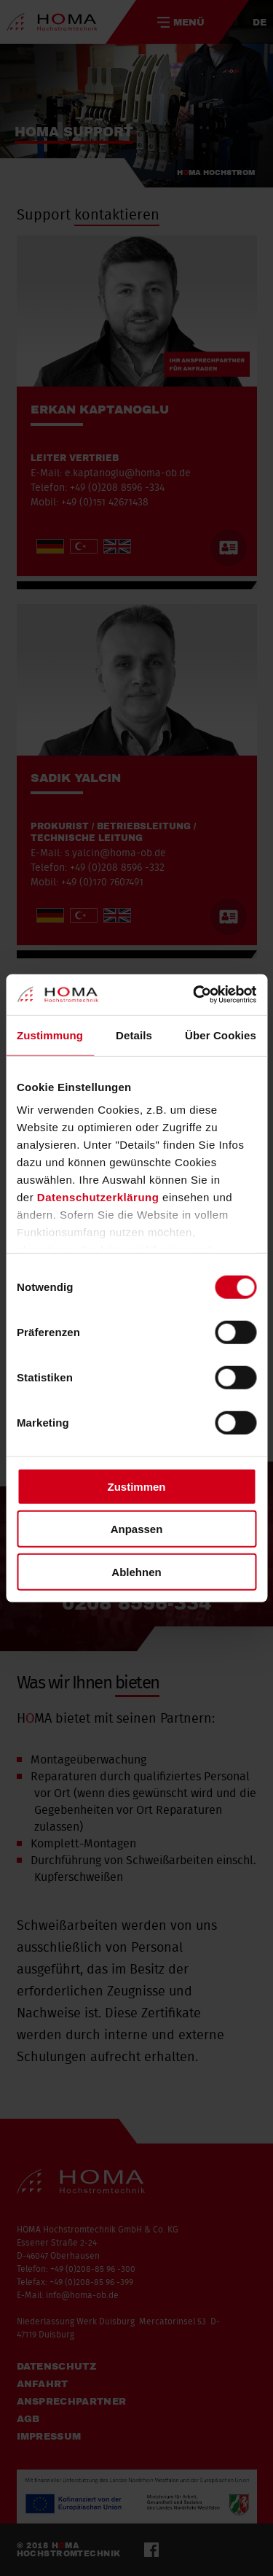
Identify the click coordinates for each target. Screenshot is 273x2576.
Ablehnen (136, 1571)
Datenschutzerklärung (98, 1197)
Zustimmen (136, 1486)
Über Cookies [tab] (220, 1034)
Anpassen (137, 1529)
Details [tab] (134, 1034)
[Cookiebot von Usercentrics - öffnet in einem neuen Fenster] (194, 994)
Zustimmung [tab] (50, 1034)
